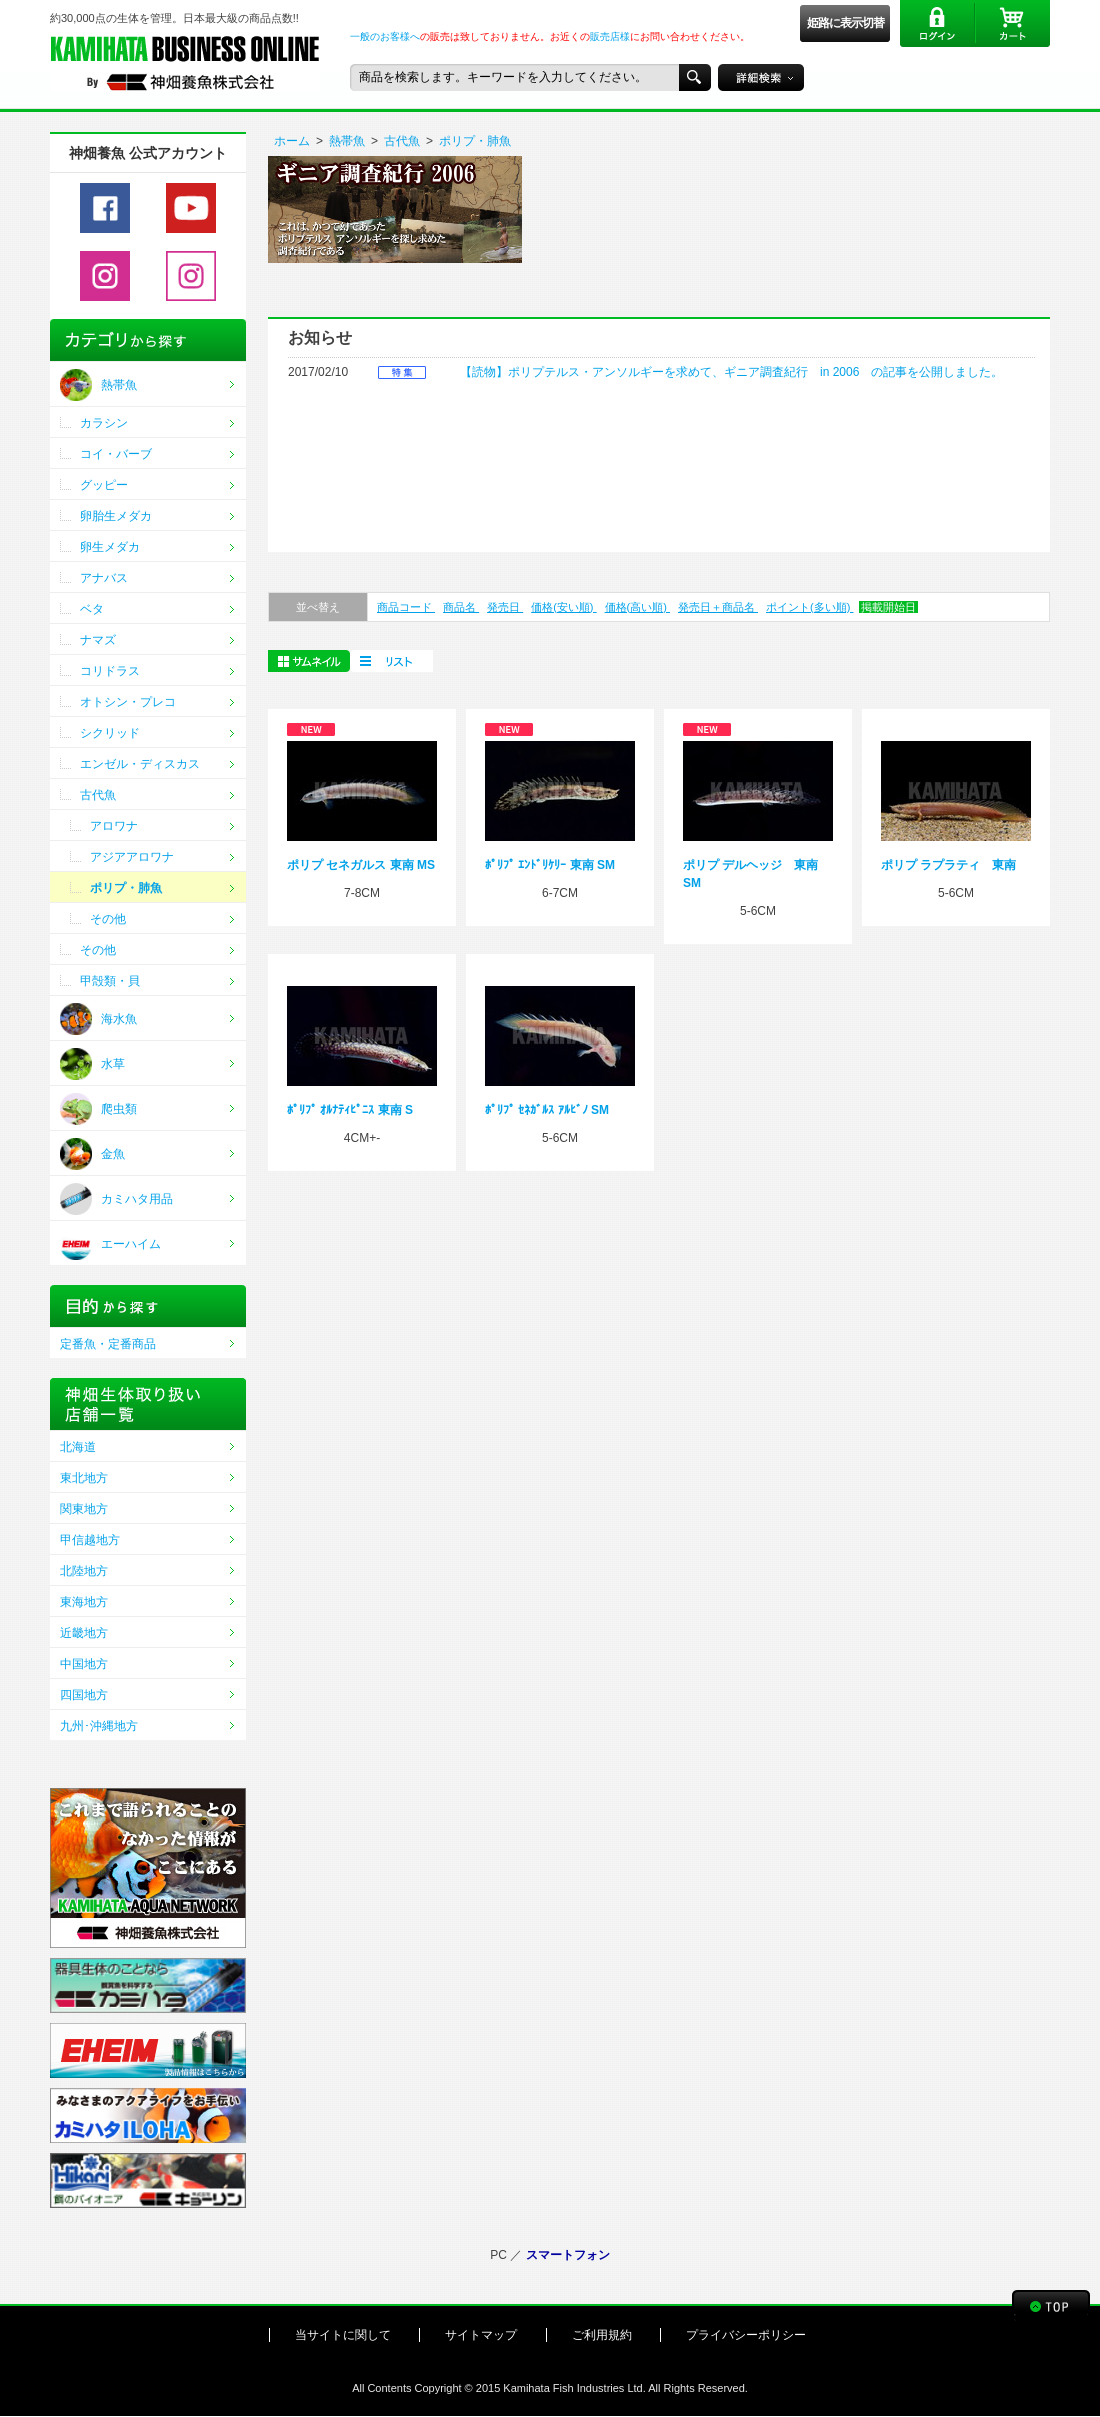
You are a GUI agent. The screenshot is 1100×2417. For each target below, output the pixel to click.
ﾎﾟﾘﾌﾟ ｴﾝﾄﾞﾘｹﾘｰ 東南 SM (550, 865)
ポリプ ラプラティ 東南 (948, 865)
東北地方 (84, 1478)
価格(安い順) (563, 607)
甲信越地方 (90, 1540)
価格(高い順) (637, 607)
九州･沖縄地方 (99, 1726)
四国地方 (84, 1695)
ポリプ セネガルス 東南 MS (361, 865)
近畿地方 (84, 1633)
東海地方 (84, 1602)
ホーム (292, 141)
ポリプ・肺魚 (475, 141)
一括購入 (391, 661)
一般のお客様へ (385, 36)
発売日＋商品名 (718, 607)
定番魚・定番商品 (108, 1344)
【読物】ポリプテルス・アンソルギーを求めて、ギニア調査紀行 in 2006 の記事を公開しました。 (731, 372)
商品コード (406, 607)
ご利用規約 (602, 2335)
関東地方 (84, 1509)
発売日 (505, 607)
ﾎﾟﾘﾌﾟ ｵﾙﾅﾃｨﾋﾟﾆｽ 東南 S (350, 1110)
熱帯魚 (347, 141)
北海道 (78, 1447)
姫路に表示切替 (845, 23)
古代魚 (402, 141)
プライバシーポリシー (746, 2335)
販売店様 (610, 36)
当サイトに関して (343, 2335)
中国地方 (84, 1664)
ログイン (937, 23)
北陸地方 (84, 1571)
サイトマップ (481, 2335)
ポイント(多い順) (809, 607)
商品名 (461, 607)
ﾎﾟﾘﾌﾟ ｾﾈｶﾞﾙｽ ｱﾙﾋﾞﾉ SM (547, 1110)
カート (1012, 23)
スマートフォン (568, 2255)
